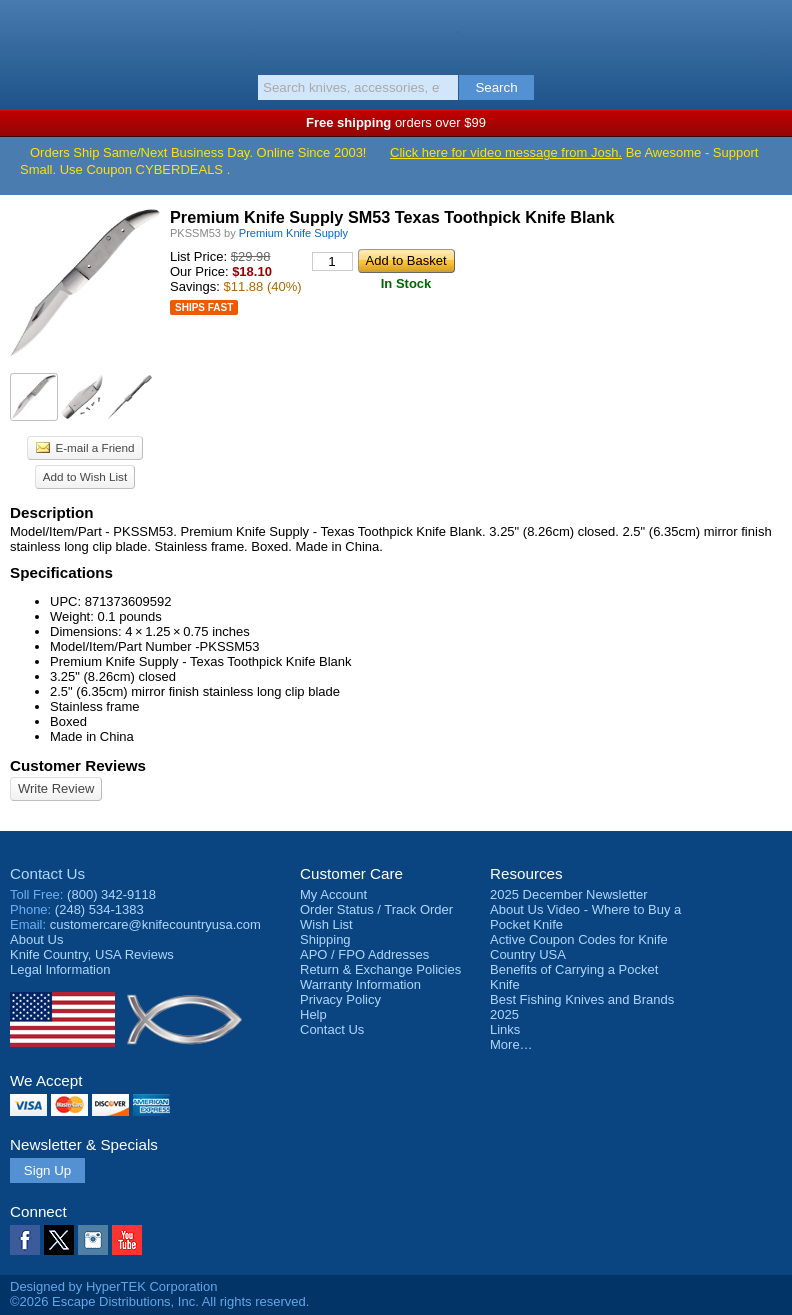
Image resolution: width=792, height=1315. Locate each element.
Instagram (93, 1240)
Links (505, 1029)
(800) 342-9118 (111, 894)
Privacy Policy (340, 999)
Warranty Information (360, 984)
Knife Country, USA (396, 34)
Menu (25, 32)
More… (511, 1044)
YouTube (127, 1240)
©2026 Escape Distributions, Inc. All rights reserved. (159, 1301)
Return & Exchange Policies (380, 969)
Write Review (56, 788)
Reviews (92, 954)
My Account (333, 894)
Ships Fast (204, 307)
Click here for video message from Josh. (506, 152)
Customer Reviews (78, 765)
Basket (767, 32)
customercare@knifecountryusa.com (155, 924)
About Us (36, 939)
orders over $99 (396, 122)
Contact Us (47, 873)
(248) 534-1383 (99, 909)
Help (313, 1014)
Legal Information (60, 969)
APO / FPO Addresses (364, 954)
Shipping (325, 939)
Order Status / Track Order (376, 909)
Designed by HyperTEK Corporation (113, 1286)
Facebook (25, 1240)
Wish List (326, 924)
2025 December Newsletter (569, 894)
